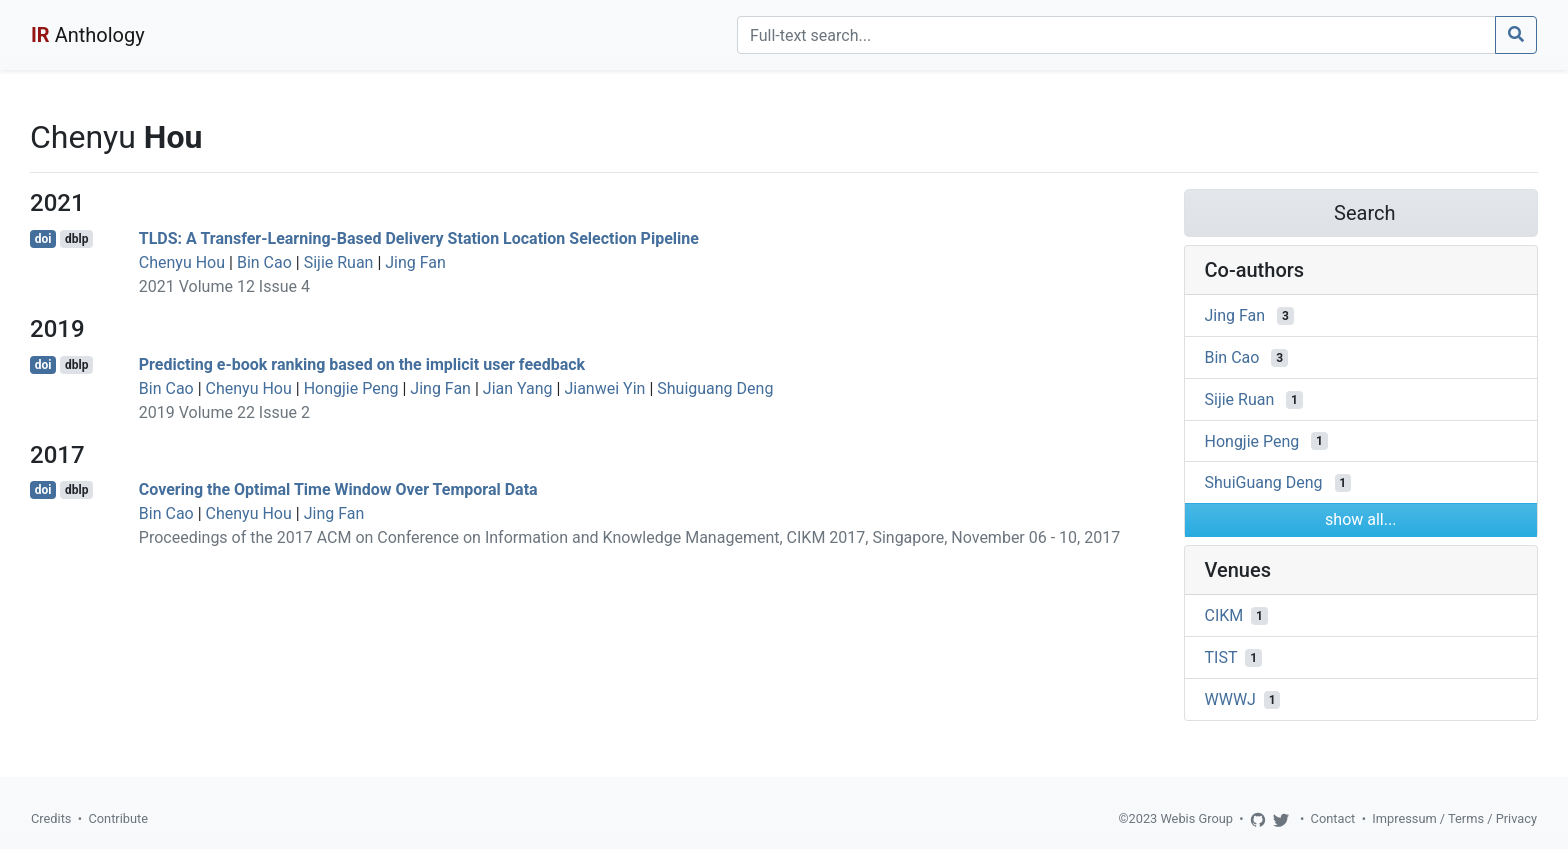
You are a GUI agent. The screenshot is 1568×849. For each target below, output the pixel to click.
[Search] (1116, 35)
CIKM (1224, 615)
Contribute (118, 818)
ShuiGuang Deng (1264, 482)
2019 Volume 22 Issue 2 (224, 412)
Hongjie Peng (351, 388)
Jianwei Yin (604, 388)
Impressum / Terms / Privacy (1454, 818)
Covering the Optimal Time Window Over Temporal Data (338, 489)
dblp (76, 239)
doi (43, 239)
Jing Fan (415, 262)
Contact (1333, 818)
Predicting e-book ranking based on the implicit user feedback (362, 364)
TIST (1221, 657)
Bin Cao (264, 262)
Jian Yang (518, 388)
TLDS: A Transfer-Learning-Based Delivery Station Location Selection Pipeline (419, 238)
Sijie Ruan (339, 262)
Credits (51, 818)
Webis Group (1196, 818)
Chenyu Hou (182, 262)
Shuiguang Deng (715, 388)
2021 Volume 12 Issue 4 (224, 286)
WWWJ (1230, 699)
